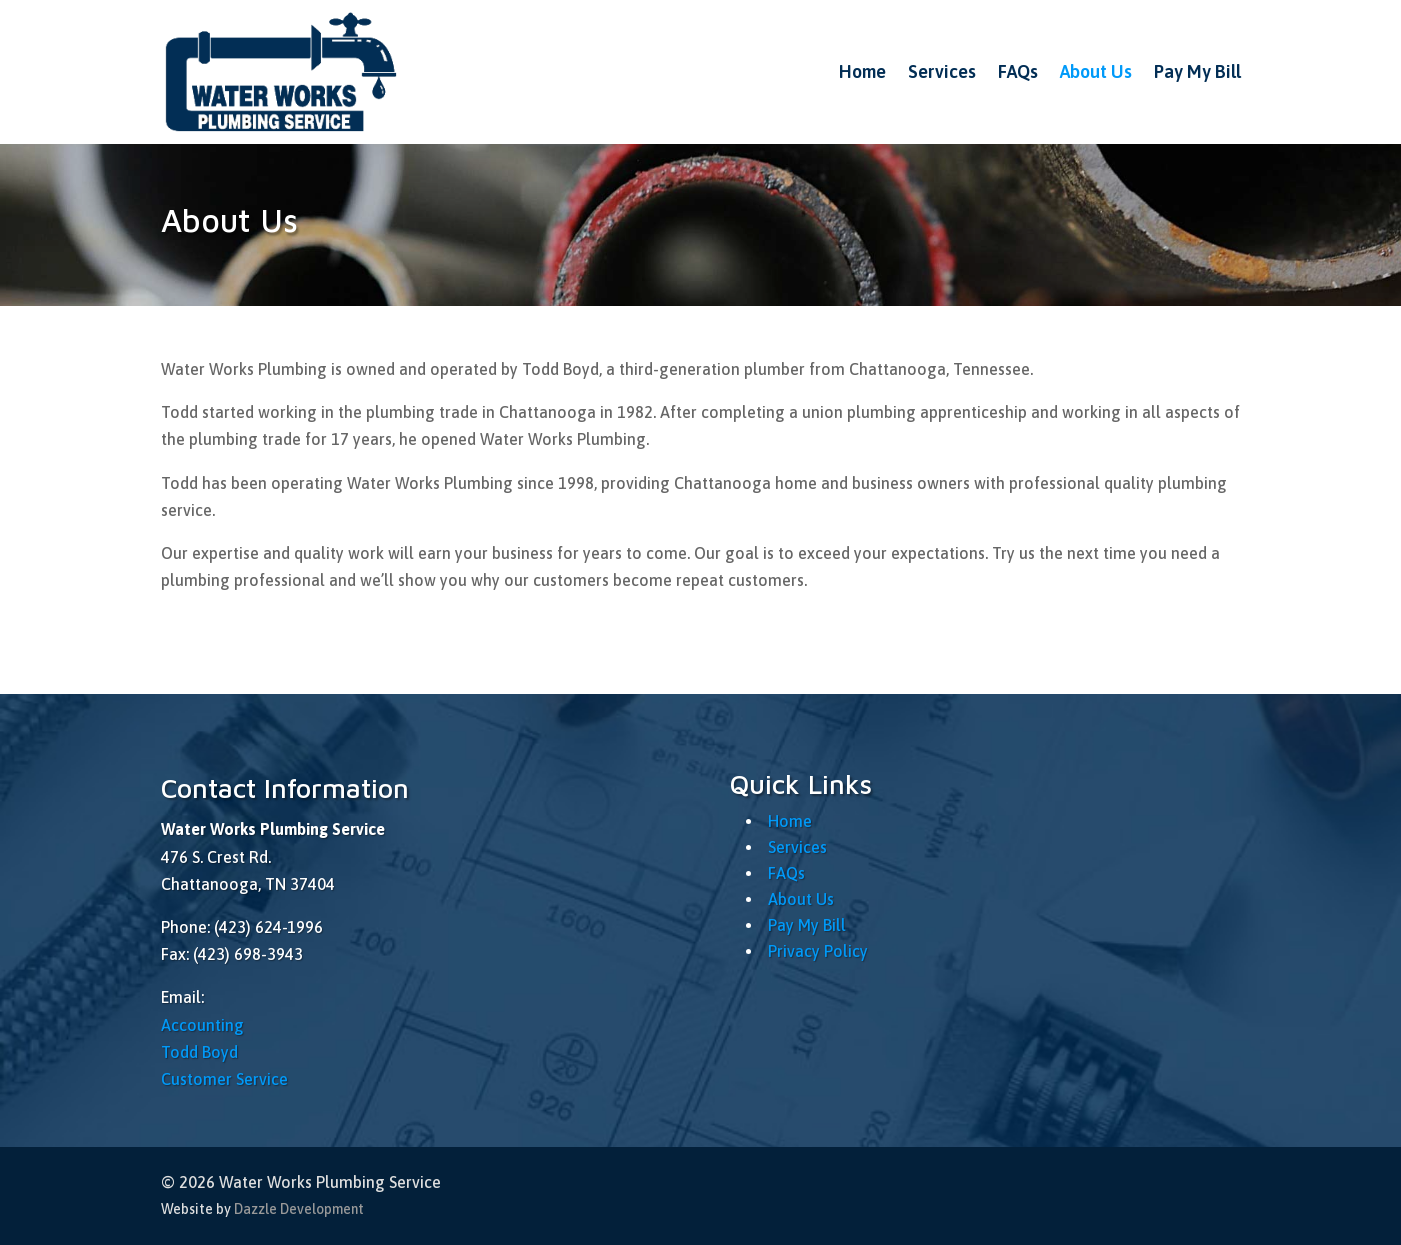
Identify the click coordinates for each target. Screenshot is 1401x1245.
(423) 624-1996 (268, 927)
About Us (1096, 71)
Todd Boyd (199, 1052)
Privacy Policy (818, 951)
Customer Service (224, 1079)
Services (942, 71)
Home (862, 71)
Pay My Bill (1197, 71)
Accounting (202, 1025)
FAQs (1018, 71)
